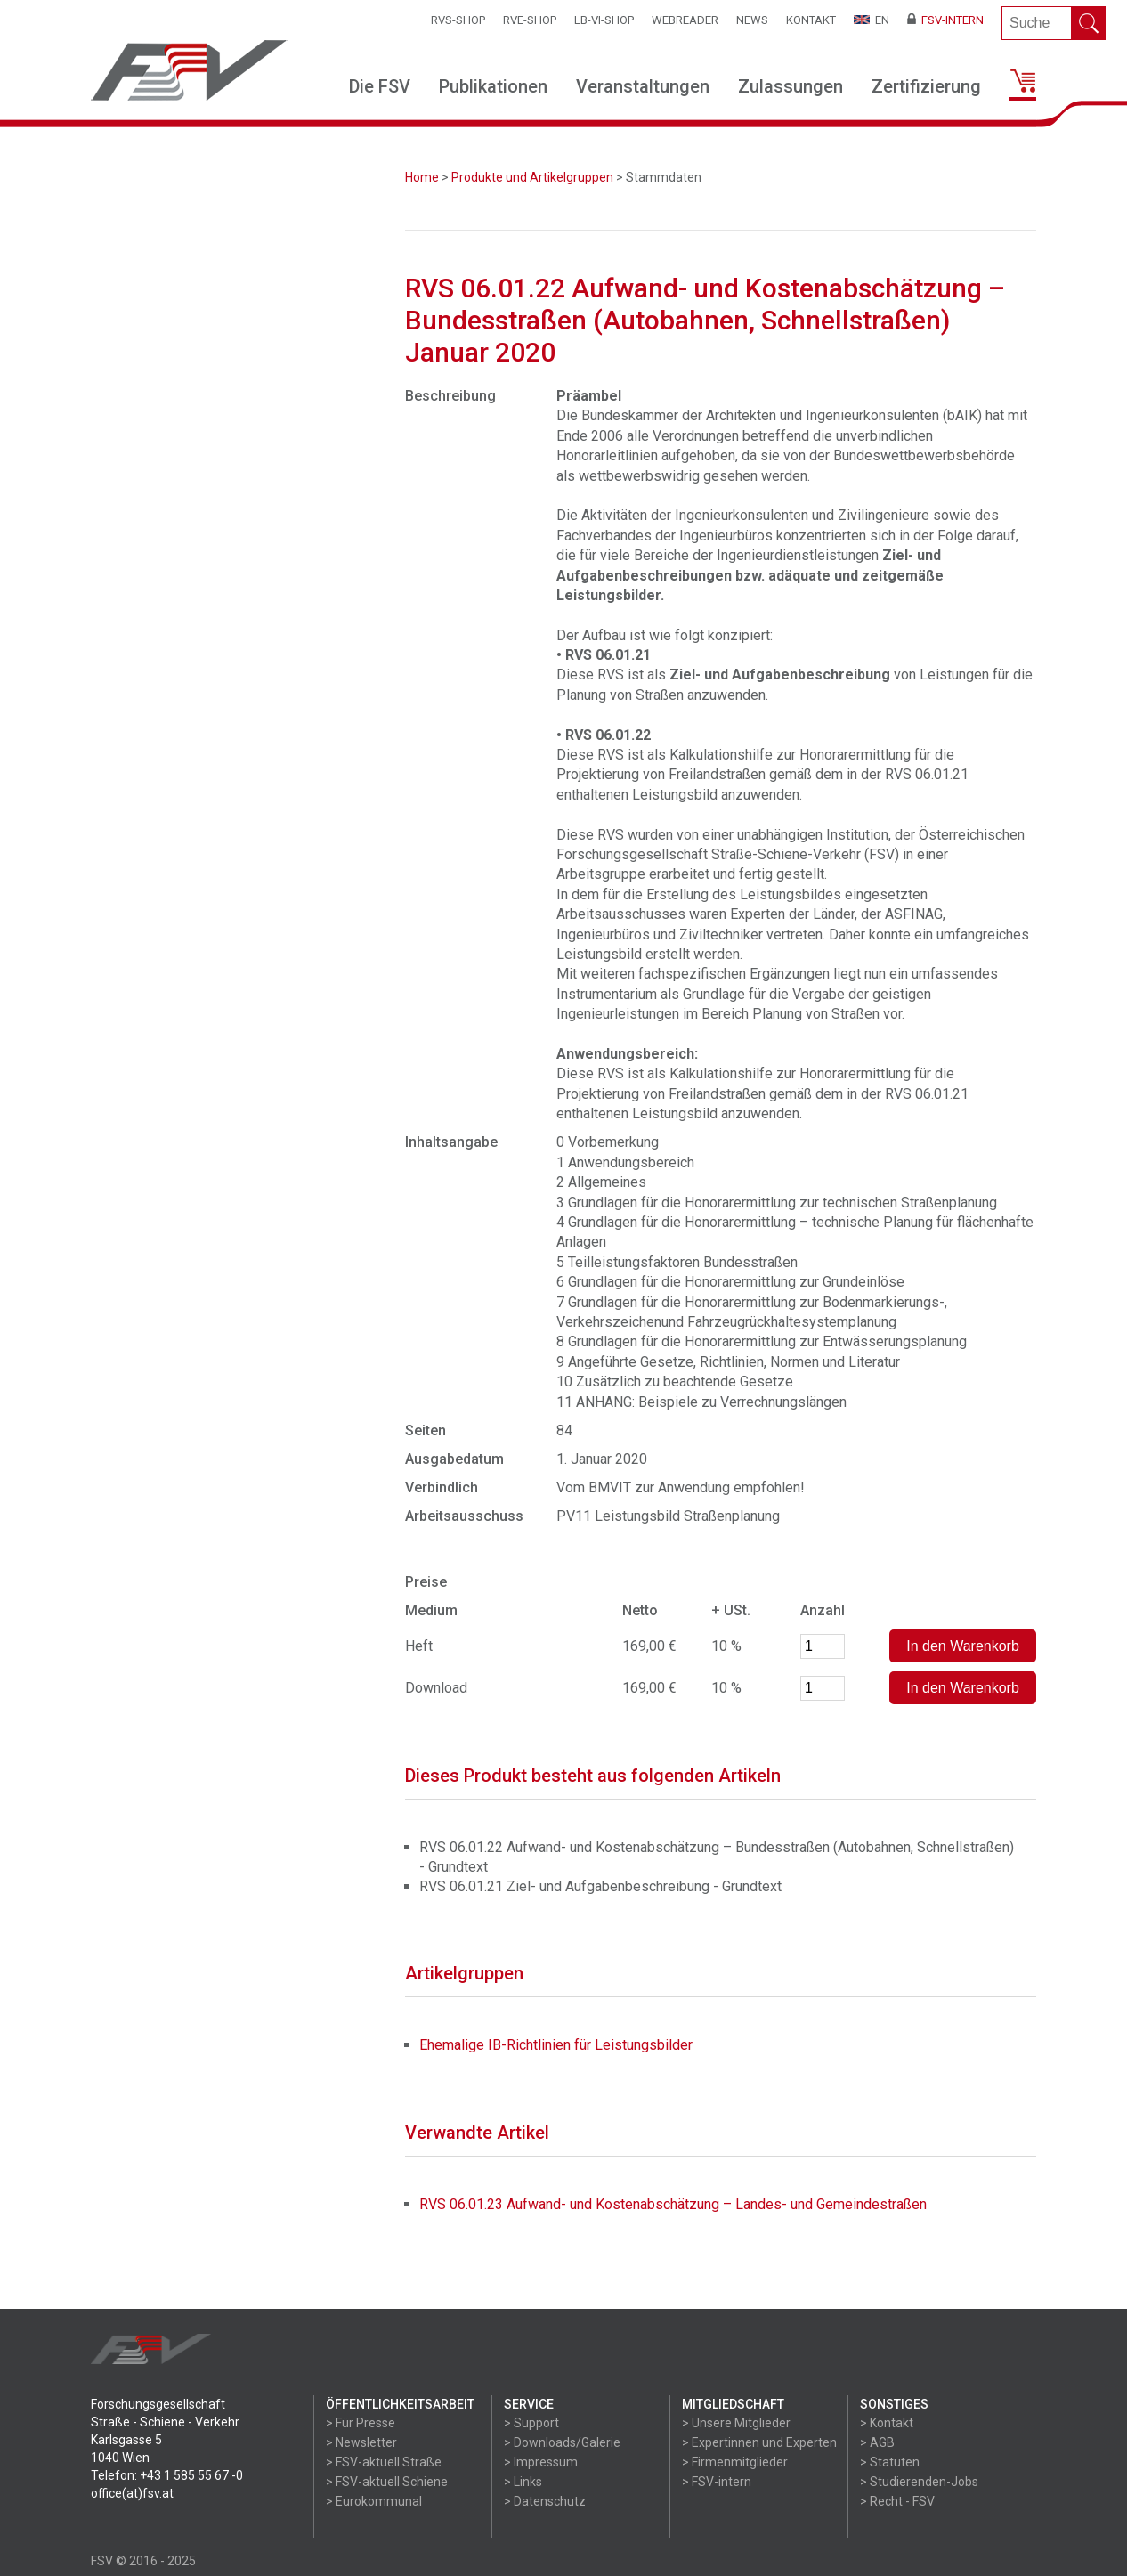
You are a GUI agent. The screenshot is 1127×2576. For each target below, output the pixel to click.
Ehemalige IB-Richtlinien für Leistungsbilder (556, 2044)
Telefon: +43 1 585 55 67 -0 (167, 2475)
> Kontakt (886, 2423)
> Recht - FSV (897, 2501)
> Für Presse (360, 2423)
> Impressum (541, 2462)
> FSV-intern (716, 2481)
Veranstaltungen (642, 86)
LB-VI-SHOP (604, 20)
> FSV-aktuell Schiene (387, 2481)
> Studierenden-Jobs (919, 2481)
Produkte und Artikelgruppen (532, 177)
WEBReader (685, 20)
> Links (523, 2481)
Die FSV (379, 86)
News (752, 20)
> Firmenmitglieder (735, 2462)
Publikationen (493, 86)
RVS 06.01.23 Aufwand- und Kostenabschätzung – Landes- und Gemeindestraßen (673, 2204)
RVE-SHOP (529, 20)
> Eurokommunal (374, 2501)
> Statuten (890, 2462)
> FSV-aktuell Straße (384, 2462)
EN (871, 20)
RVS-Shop (458, 20)
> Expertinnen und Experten (759, 2442)
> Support (531, 2423)
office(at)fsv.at (132, 2493)
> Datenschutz (545, 2501)
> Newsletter (361, 2442)
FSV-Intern (945, 20)
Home (422, 177)
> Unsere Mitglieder (736, 2423)
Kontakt (811, 20)
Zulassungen (790, 86)
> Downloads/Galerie (562, 2442)
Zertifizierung (926, 86)
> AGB (877, 2442)
